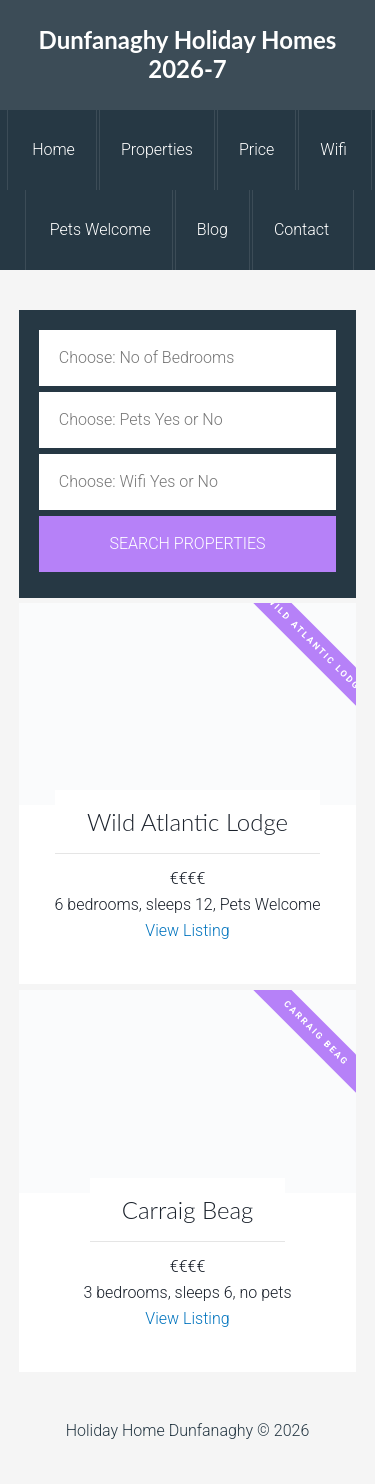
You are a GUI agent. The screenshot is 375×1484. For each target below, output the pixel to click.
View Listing (187, 930)
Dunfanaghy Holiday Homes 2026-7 (188, 54)
